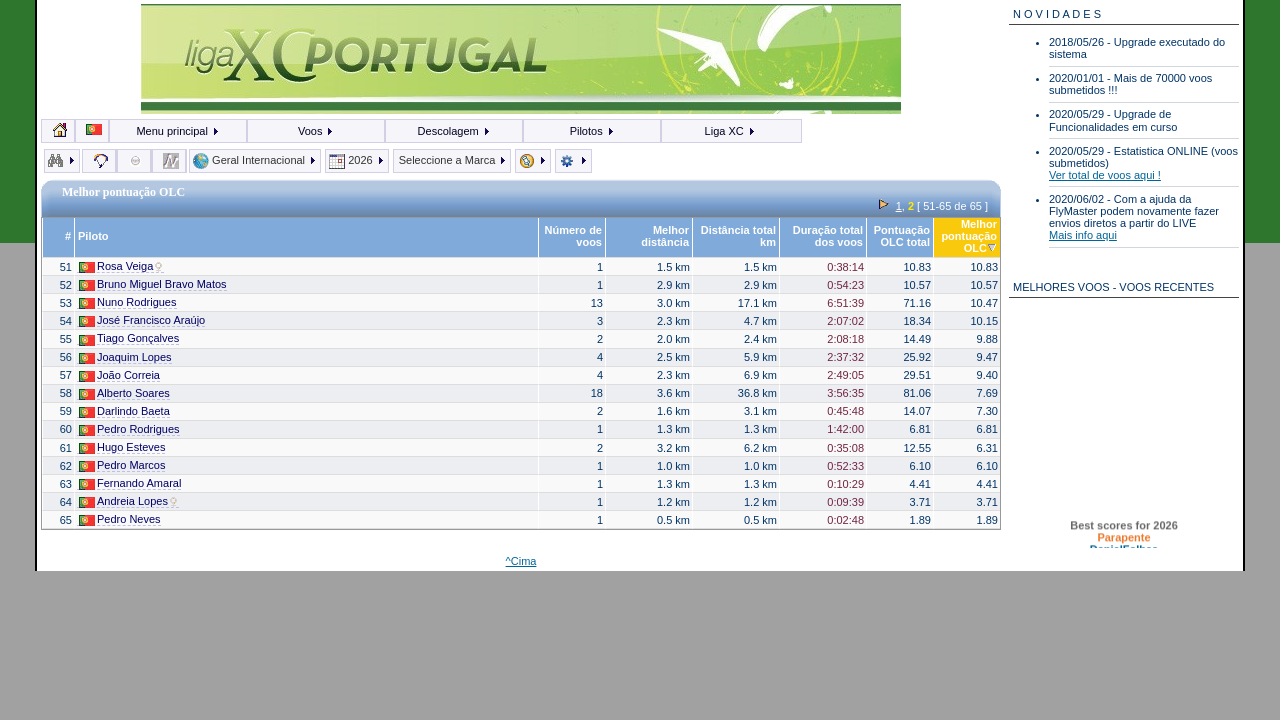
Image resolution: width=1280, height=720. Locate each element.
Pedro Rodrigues (129, 429)
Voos (316, 131)
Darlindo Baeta (124, 411)
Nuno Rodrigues (128, 302)
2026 (357, 160)
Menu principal (178, 131)
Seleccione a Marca (452, 160)
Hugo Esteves (122, 447)
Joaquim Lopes (125, 357)
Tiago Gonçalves (129, 338)
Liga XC (730, 131)
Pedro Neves (120, 519)
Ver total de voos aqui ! (1105, 175)
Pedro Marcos (122, 465)
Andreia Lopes (129, 501)
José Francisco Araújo (142, 320)
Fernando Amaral (130, 483)
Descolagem (454, 131)
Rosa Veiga (121, 266)
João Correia (119, 375)
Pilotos (592, 131)
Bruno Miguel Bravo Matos (153, 284)
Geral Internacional (255, 160)
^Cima (521, 561)
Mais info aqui (1083, 235)
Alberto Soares (124, 393)
